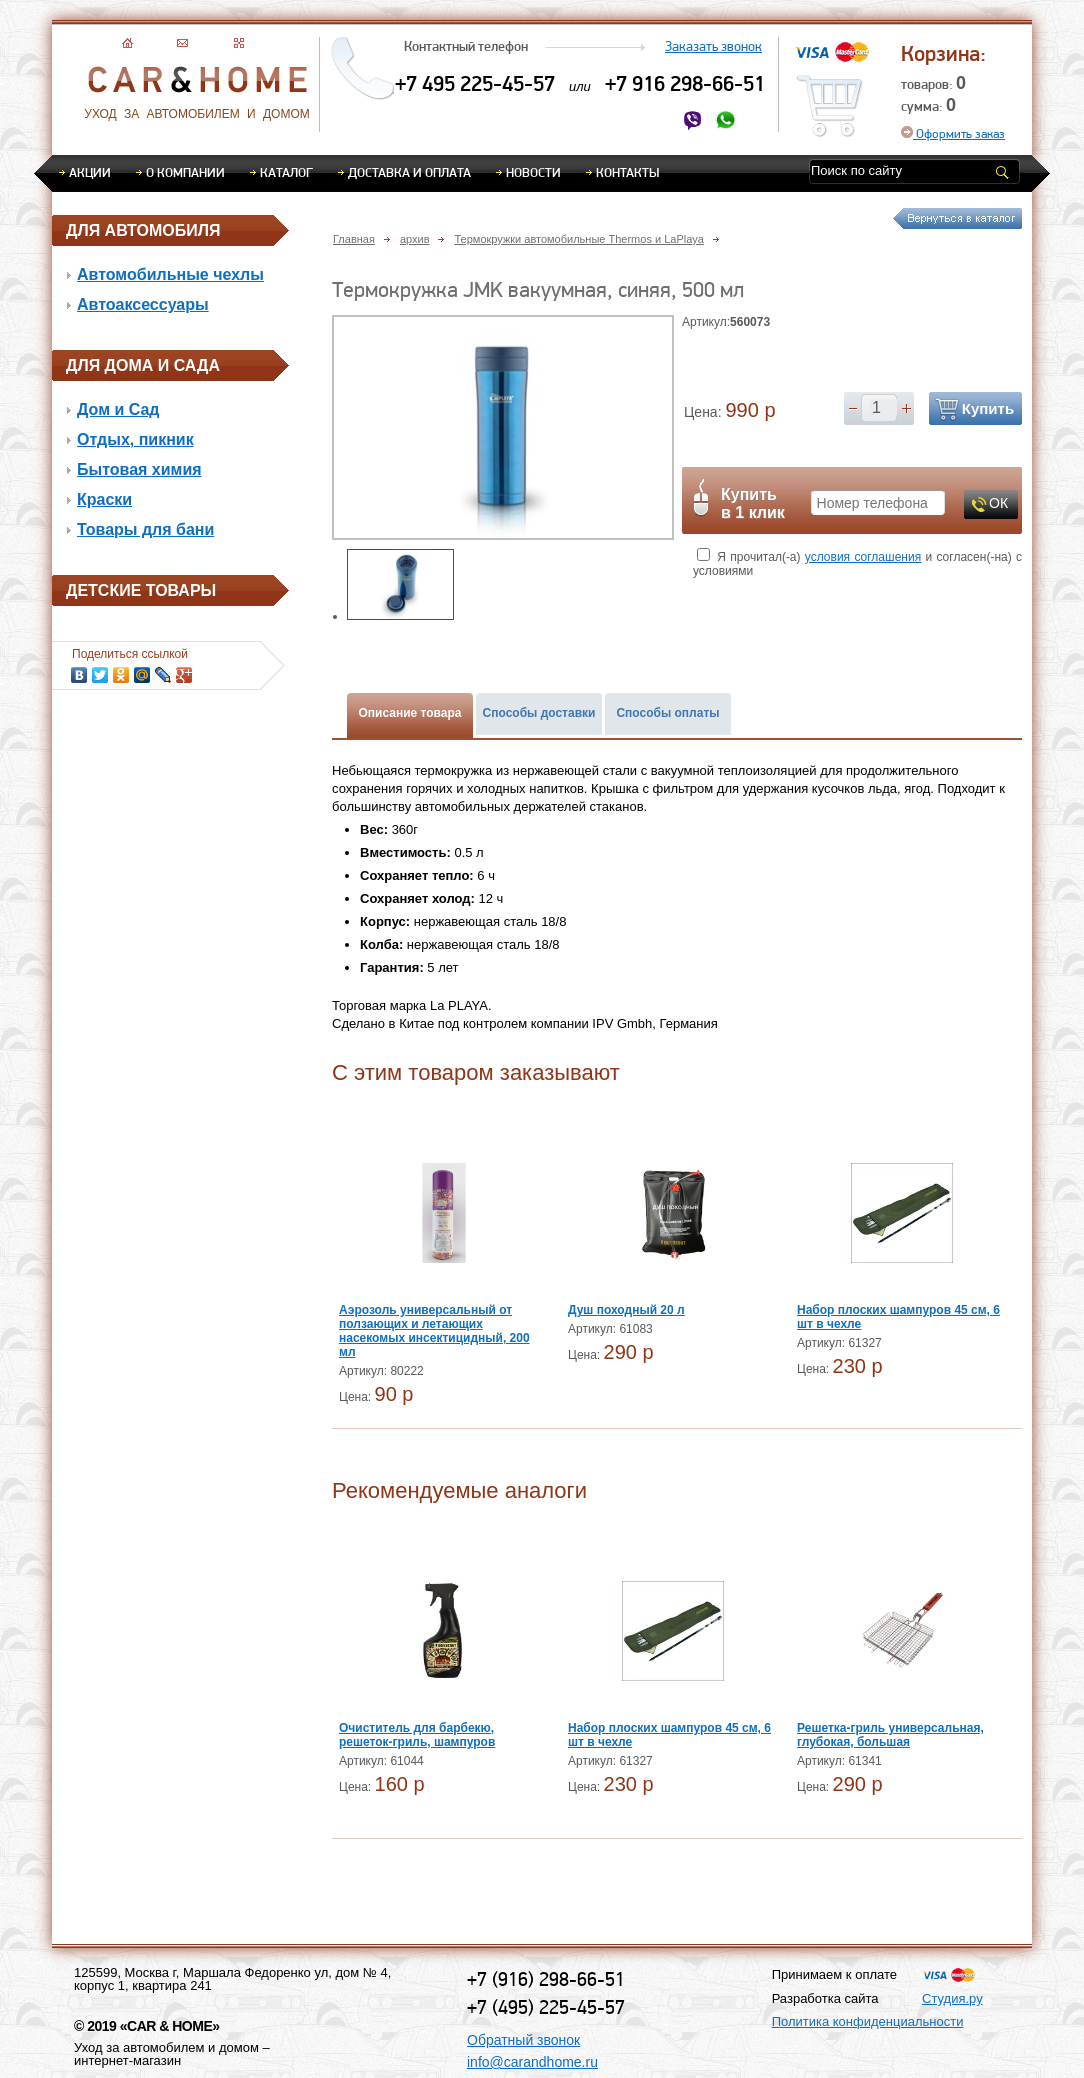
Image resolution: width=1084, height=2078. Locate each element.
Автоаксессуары (143, 304)
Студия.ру (952, 1998)
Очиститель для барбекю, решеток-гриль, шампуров (417, 1735)
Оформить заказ (953, 133)
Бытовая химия (139, 469)
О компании (185, 172)
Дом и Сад (118, 409)
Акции (90, 172)
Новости (533, 172)
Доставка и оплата (409, 172)
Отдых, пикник (135, 439)
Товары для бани (145, 529)
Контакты (627, 172)
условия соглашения (863, 557)
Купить (988, 408)
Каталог (286, 172)
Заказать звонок (713, 46)
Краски (104, 499)
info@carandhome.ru (532, 2062)
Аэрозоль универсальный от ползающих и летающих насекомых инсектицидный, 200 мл (434, 1331)
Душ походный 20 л (626, 1310)
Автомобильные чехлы (170, 274)
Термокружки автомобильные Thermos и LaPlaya (578, 239)
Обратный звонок (523, 2040)
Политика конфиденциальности (868, 2021)
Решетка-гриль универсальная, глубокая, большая (890, 1735)
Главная (354, 239)
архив (415, 239)
